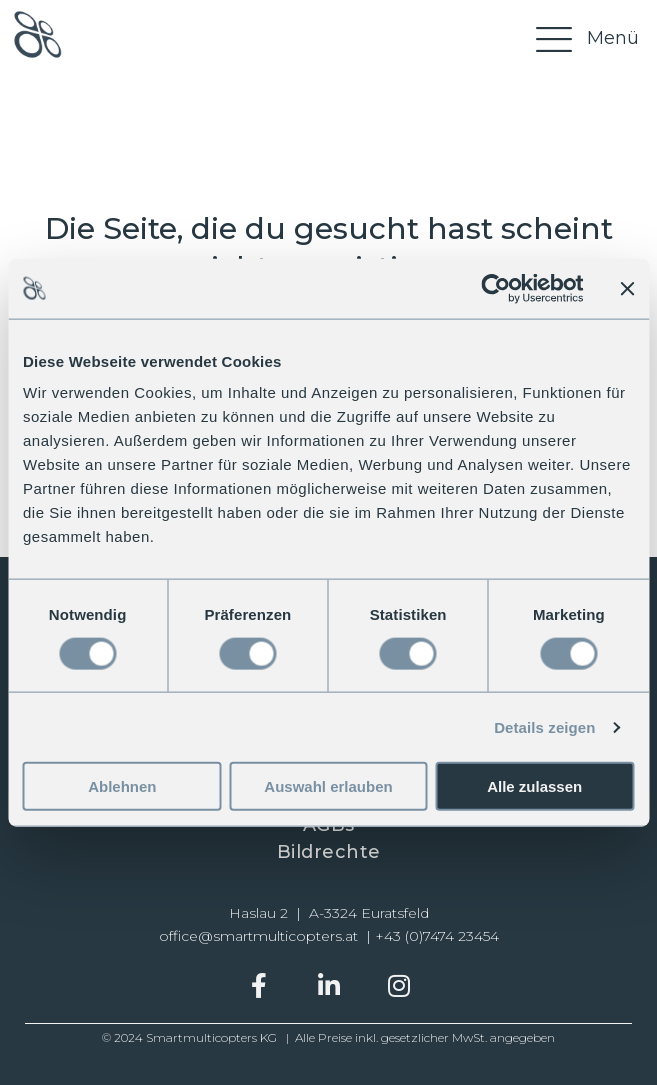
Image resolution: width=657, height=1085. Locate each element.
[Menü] (585, 38)
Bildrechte (329, 852)
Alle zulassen (534, 786)
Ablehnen (122, 786)
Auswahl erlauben (328, 786)
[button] (258, 985)
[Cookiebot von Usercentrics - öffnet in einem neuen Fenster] (495, 288)
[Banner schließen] (627, 288)
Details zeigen (544, 726)
